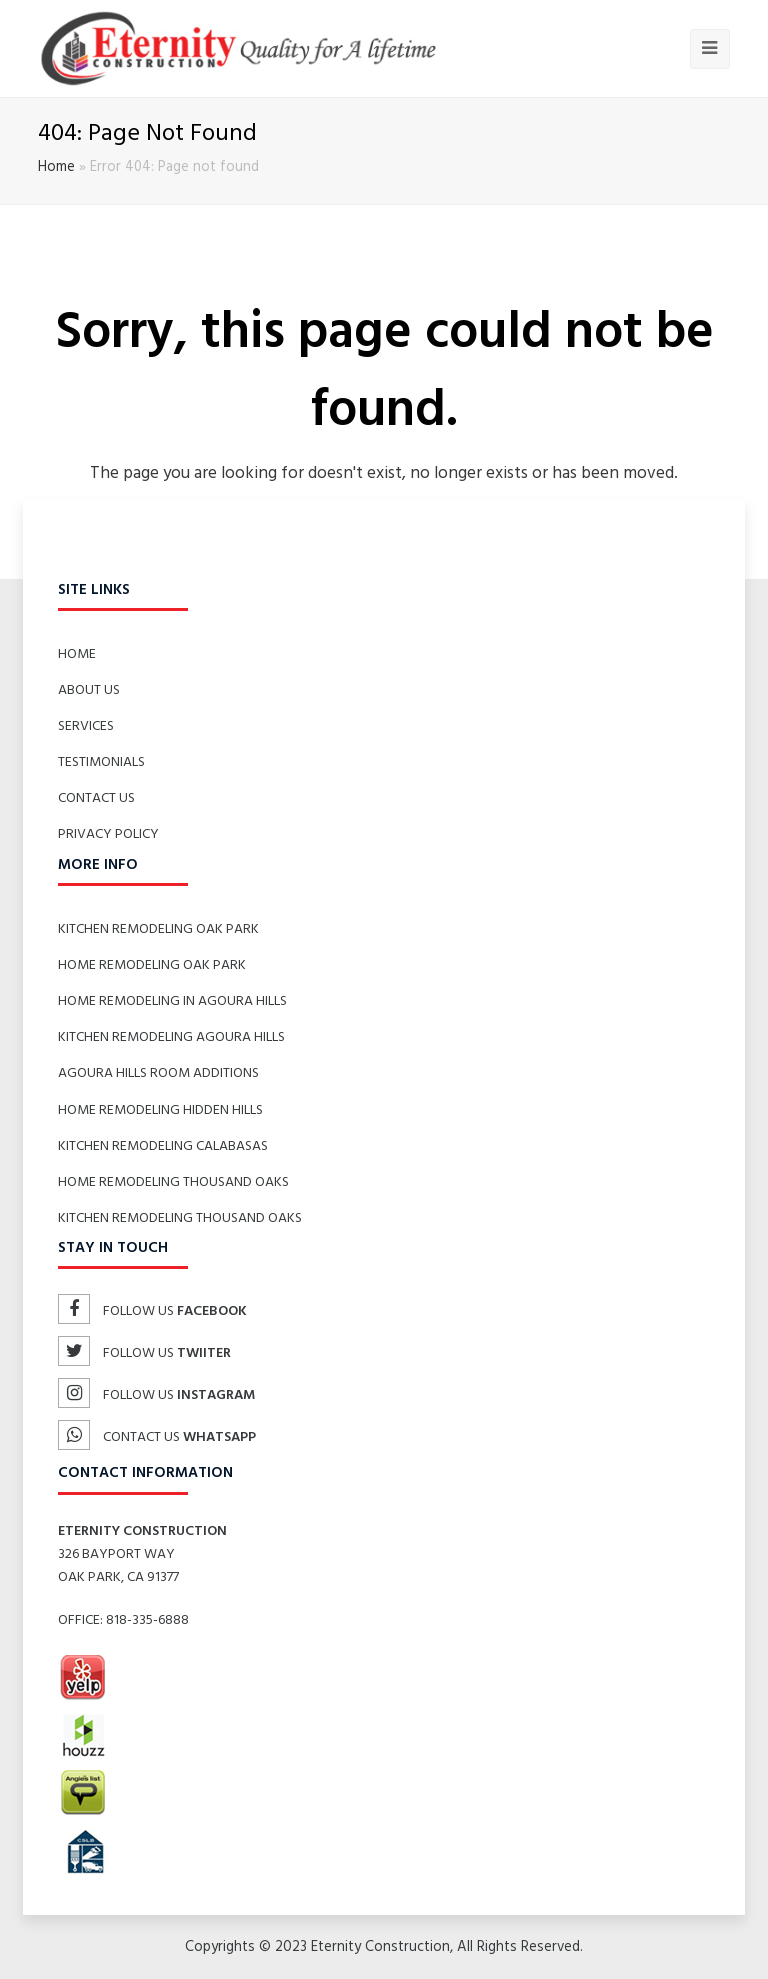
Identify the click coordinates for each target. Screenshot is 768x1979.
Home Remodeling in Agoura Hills (172, 1001)
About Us (89, 690)
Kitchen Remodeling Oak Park (158, 929)
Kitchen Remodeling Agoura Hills (171, 1037)
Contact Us (96, 798)
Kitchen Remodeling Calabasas (163, 1146)
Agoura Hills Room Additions (158, 1073)
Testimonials (101, 762)
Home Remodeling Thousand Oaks (173, 1182)
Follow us (152, 1311)
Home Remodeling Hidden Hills (160, 1110)
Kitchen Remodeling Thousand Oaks (180, 1218)
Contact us (157, 1437)
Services (86, 726)
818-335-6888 (147, 1620)
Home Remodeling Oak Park (152, 965)
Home (56, 167)
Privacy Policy (108, 834)
